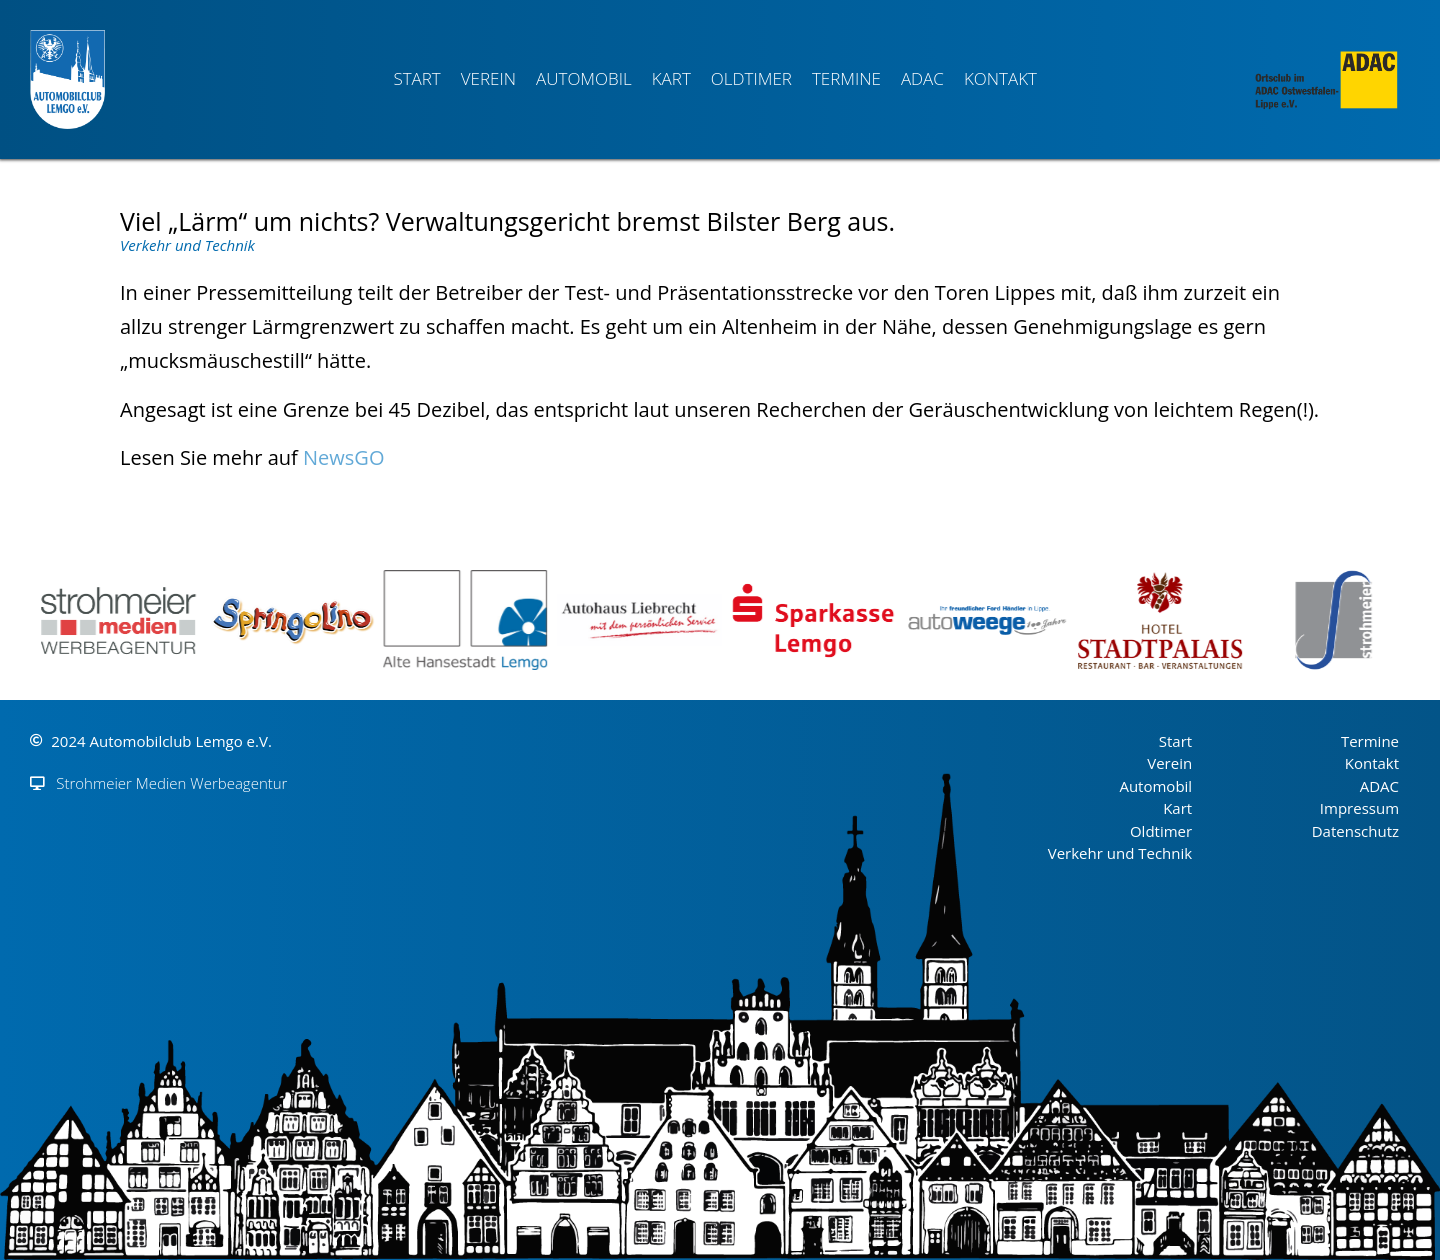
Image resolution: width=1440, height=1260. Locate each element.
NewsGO (343, 457)
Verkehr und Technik (187, 245)
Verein (488, 78)
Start (416, 78)
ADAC (922, 78)
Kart (671, 78)
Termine (846, 78)
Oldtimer (751, 78)
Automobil (584, 78)
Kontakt (1000, 78)
